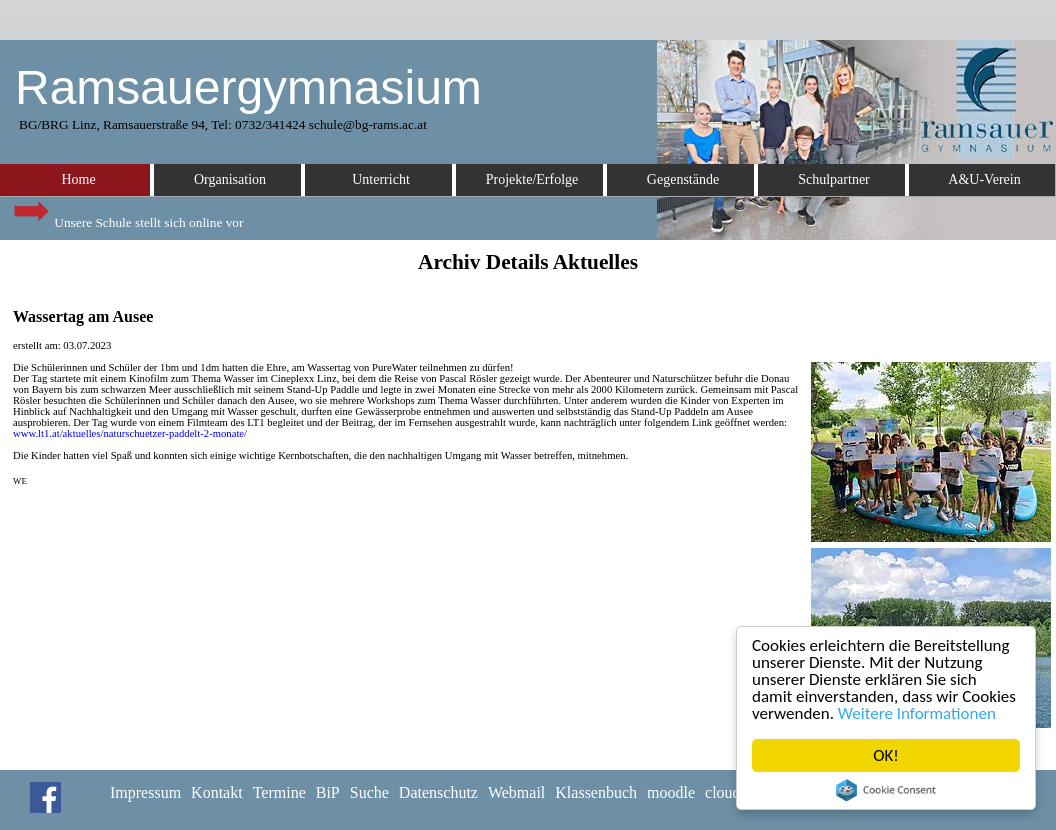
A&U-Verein (984, 179)
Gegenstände (683, 179)
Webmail (516, 792)
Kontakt (217, 792)
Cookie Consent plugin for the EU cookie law (886, 790)
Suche (369, 792)
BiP (328, 792)
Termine (279, 792)
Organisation (230, 179)
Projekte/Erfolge (532, 179)
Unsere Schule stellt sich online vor (127, 217)
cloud (723, 792)
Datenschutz (438, 792)
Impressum (145, 792)
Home (78, 179)
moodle (671, 792)
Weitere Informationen (917, 713)
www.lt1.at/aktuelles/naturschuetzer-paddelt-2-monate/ (130, 433)
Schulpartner (834, 179)
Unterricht (381, 179)
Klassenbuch (596, 792)
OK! (886, 755)
